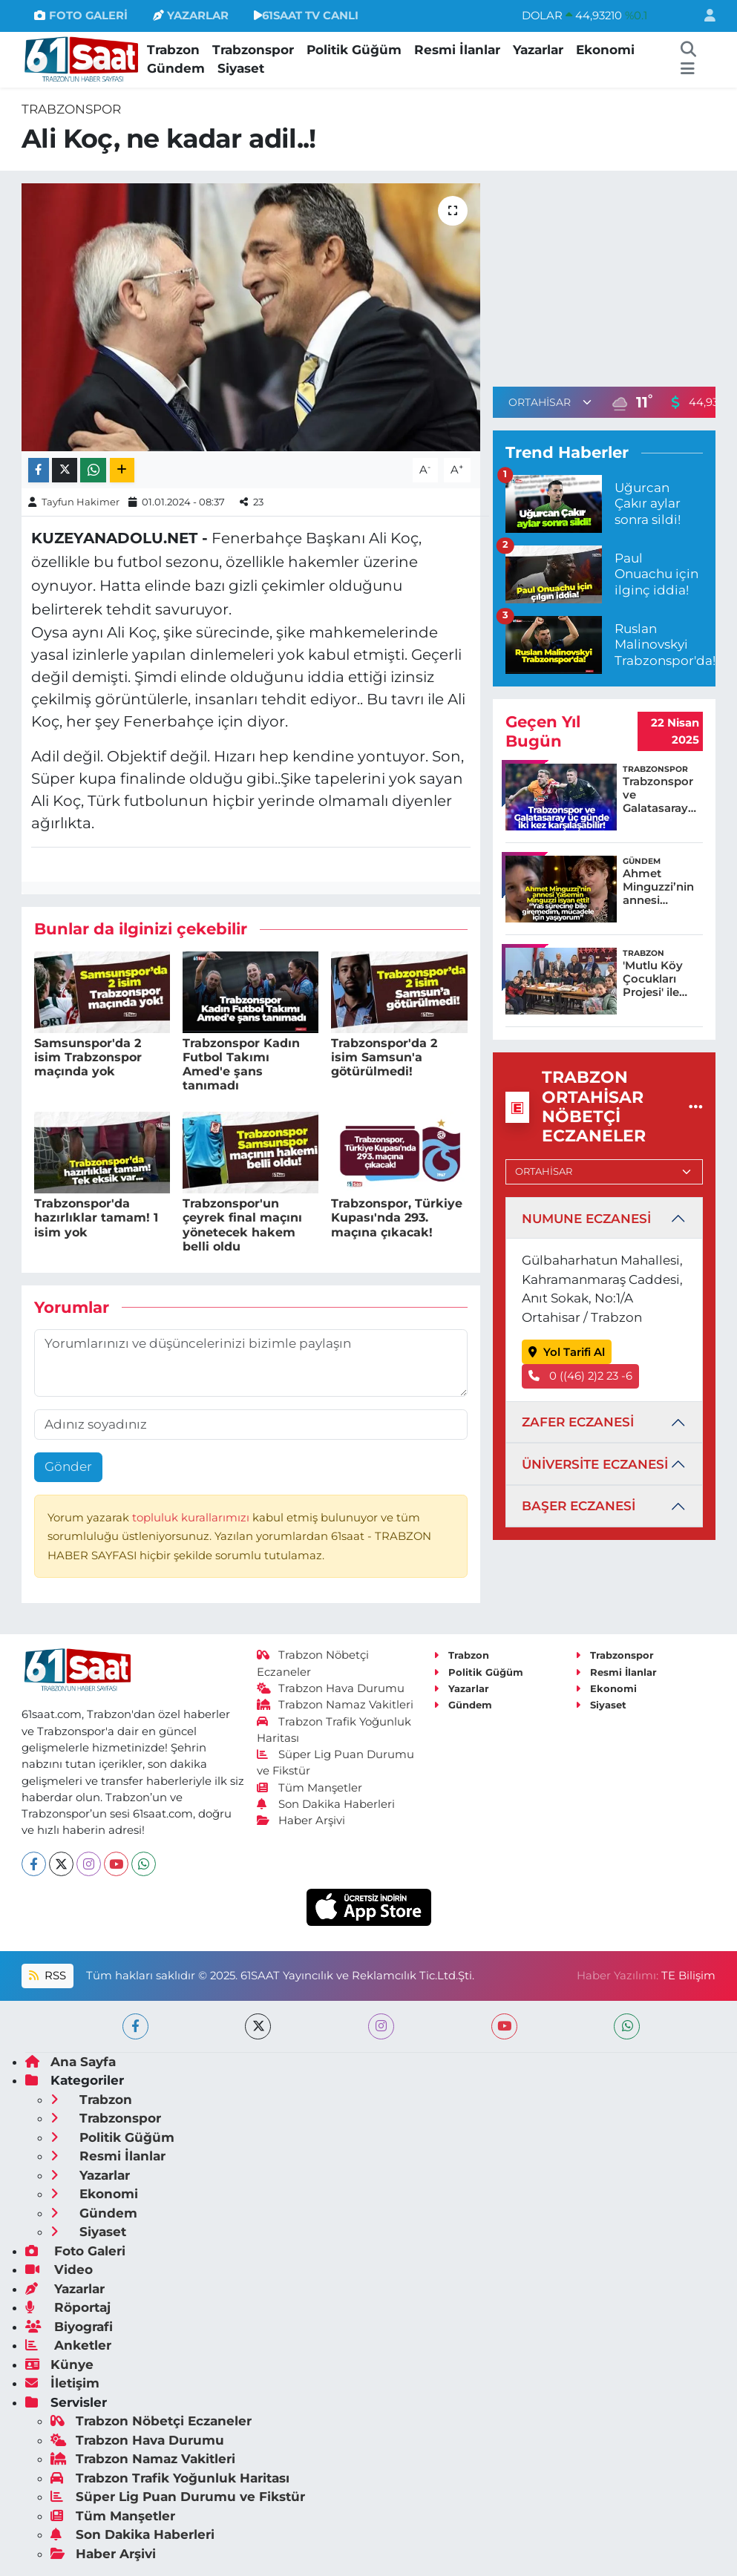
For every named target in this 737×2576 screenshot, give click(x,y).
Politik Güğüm (354, 49)
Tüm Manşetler (309, 1788)
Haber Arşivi (301, 1820)
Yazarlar (538, 49)
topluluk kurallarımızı (192, 1517)
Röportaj (68, 2307)
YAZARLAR (191, 15)
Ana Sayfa (70, 2061)
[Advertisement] (615, 276)
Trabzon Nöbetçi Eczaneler (151, 2420)
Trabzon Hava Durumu (330, 1688)
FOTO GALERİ (80, 15)
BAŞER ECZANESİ (578, 1505)
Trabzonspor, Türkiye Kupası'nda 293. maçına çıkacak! (396, 1217)
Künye (59, 2364)
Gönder (68, 1466)
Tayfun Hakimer (80, 502)
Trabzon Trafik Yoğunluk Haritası (169, 2478)
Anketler (68, 2345)
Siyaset (240, 68)
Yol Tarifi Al (566, 1352)
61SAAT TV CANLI (306, 15)
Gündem (176, 68)
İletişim (62, 2383)
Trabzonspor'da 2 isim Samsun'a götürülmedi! (384, 1057)
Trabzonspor (253, 49)
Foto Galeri (75, 2251)
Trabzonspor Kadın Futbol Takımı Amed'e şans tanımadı (241, 1064)
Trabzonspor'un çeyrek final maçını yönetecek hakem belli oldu (242, 1224)
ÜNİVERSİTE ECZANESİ (595, 1464)
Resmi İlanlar (457, 49)
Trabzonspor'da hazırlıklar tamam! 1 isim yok (96, 1217)
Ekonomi (605, 49)
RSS (47, 1975)
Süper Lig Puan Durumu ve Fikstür (177, 2496)
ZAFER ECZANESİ (578, 1422)
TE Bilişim (688, 1975)
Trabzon (173, 49)
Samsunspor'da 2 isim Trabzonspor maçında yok (88, 1057)
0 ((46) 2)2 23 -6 (580, 1376)
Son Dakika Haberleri (326, 1804)
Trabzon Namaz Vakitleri (335, 1704)
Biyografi (69, 2326)
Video (59, 2269)
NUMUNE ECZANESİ (586, 1218)
